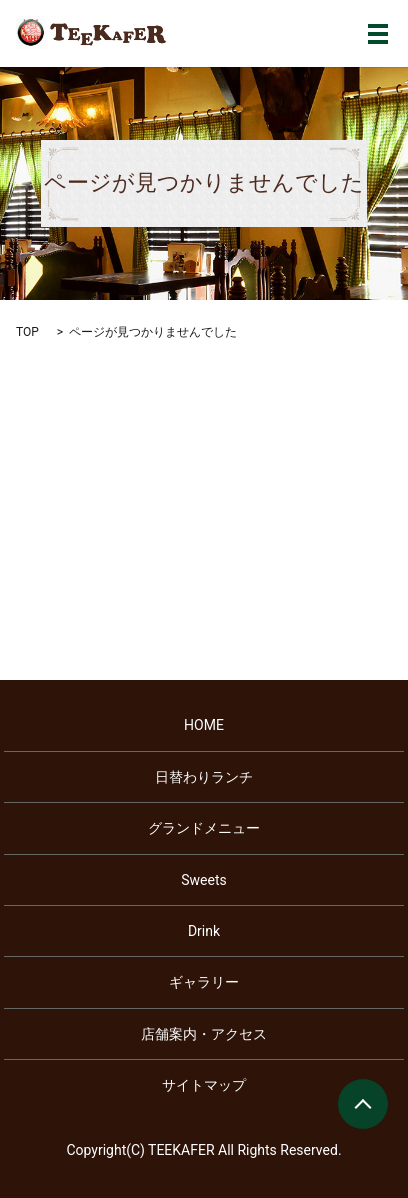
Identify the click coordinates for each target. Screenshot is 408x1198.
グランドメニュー (204, 828)
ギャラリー (204, 982)
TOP (27, 332)
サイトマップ (204, 1085)
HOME (204, 725)
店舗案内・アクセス (204, 1034)
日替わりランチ (204, 777)
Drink (204, 931)
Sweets (204, 880)
